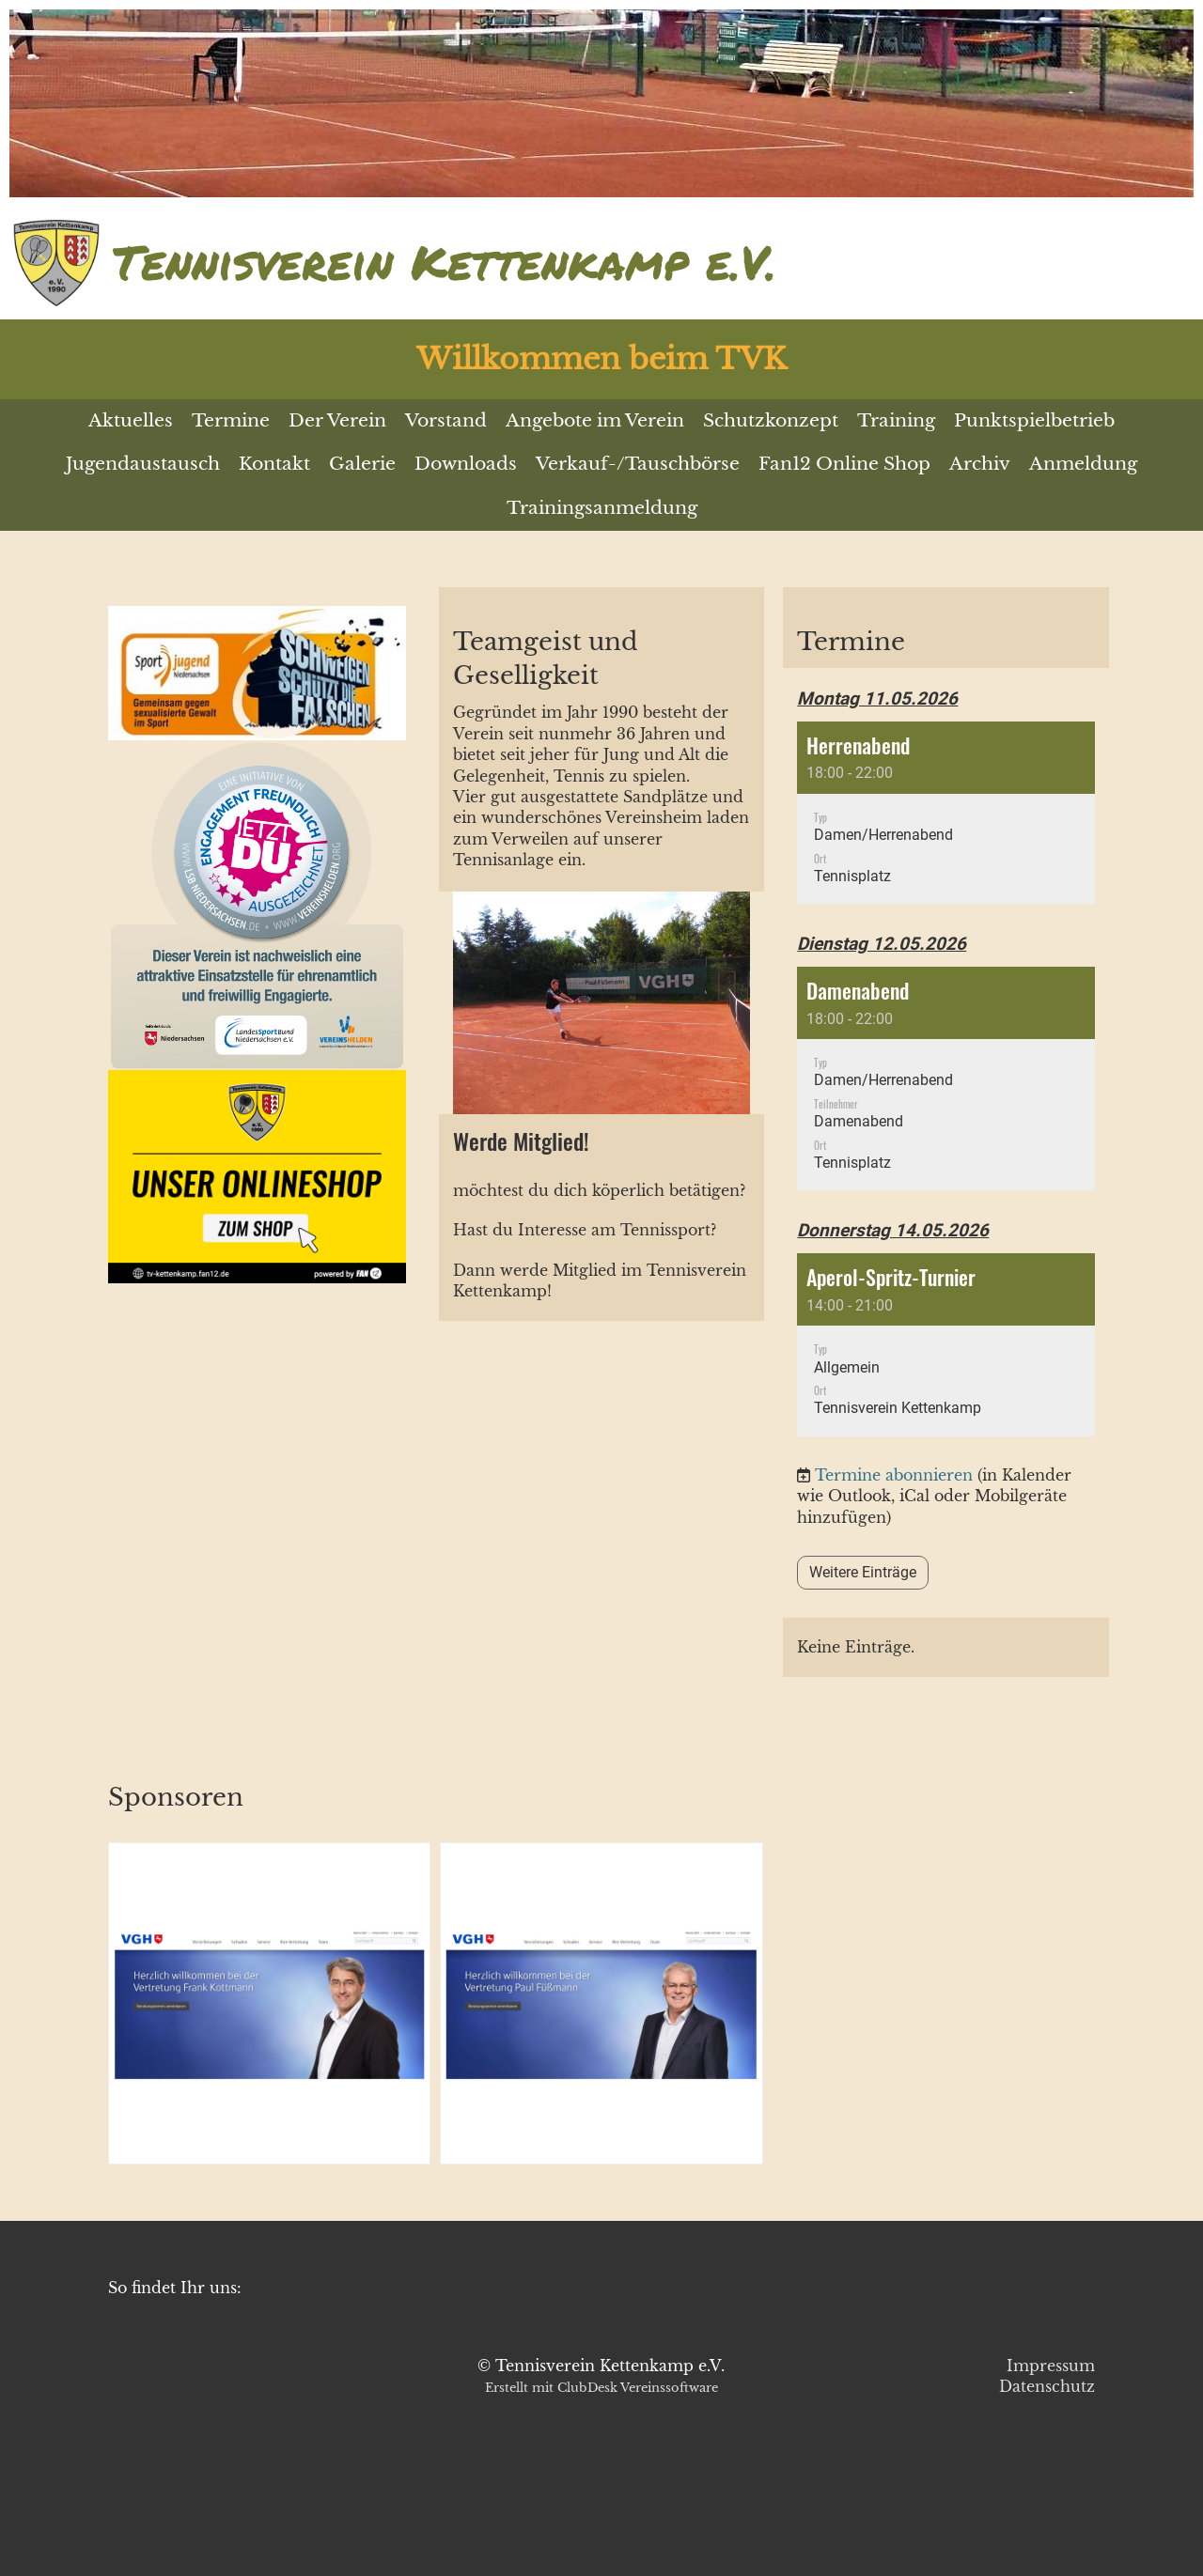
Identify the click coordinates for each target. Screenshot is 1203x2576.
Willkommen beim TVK (601, 359)
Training (896, 420)
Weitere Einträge (862, 1572)
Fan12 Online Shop (844, 463)
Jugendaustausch (143, 463)
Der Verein (337, 420)
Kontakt (274, 463)
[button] (946, 813)
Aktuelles (130, 420)
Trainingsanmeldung (602, 508)
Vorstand (446, 420)
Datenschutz (1047, 2386)
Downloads (465, 463)
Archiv (979, 463)
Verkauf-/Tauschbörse (638, 463)
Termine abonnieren (894, 1475)
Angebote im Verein (595, 420)
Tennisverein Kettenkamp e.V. (444, 262)
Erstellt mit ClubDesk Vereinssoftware (601, 2388)
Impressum (1051, 2365)
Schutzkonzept (770, 420)
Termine (231, 420)
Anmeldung (1083, 463)
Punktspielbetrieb (1034, 420)
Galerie (362, 463)
